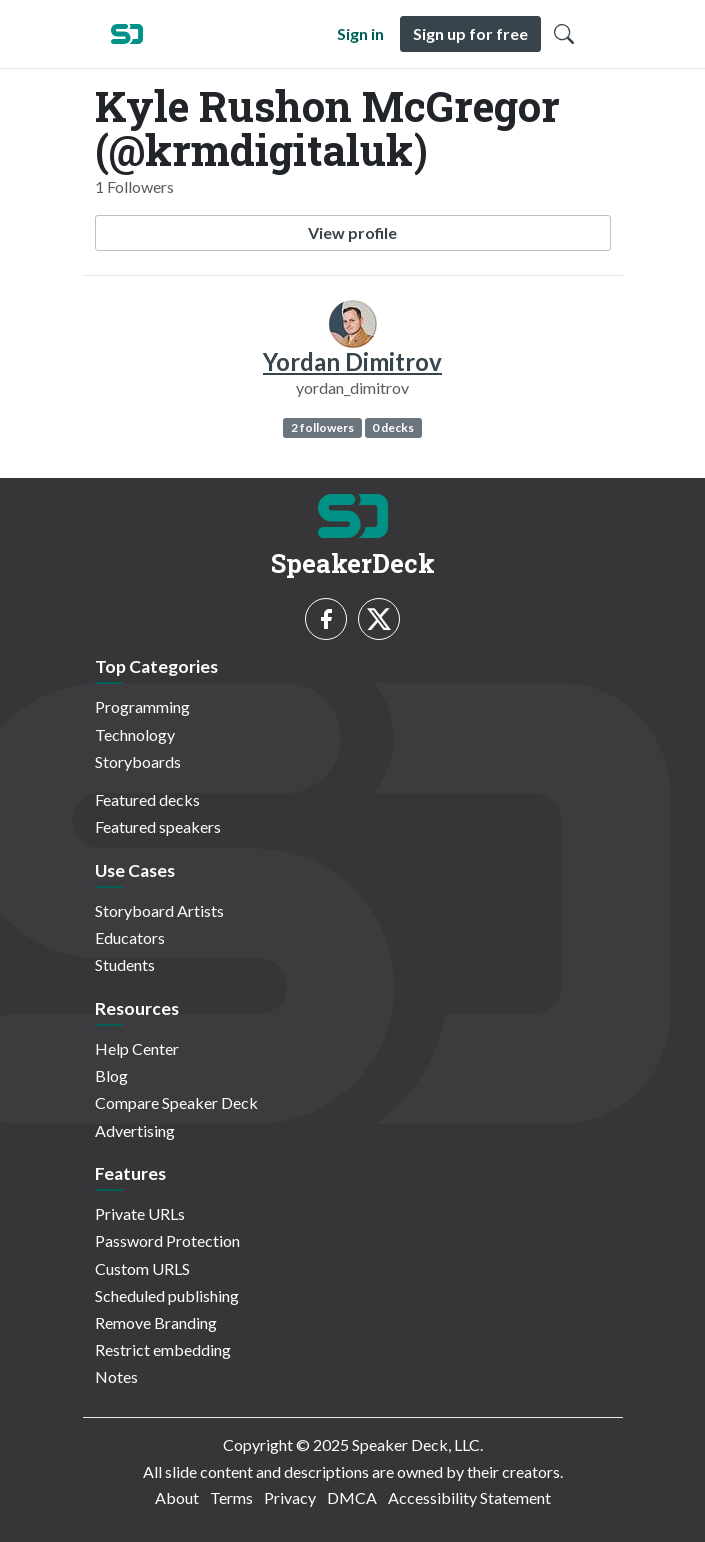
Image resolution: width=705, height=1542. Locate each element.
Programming (142, 706)
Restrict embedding (163, 1349)
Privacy (290, 1497)
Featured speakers (158, 826)
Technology (135, 734)
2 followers (322, 427)
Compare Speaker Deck (176, 1102)
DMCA (352, 1497)
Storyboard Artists (159, 910)
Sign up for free (470, 33)
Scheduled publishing (167, 1295)
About (177, 1497)
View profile (352, 232)
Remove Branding (156, 1322)
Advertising (135, 1130)
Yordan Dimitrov (352, 361)
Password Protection (167, 1240)
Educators (130, 937)
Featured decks (147, 799)
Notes (116, 1376)
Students (125, 964)
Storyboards (138, 761)
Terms (231, 1497)
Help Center (137, 1048)
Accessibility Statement (469, 1497)
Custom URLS (142, 1268)
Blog (111, 1075)
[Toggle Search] (564, 34)
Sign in (360, 33)
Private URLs (140, 1213)
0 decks (393, 427)
